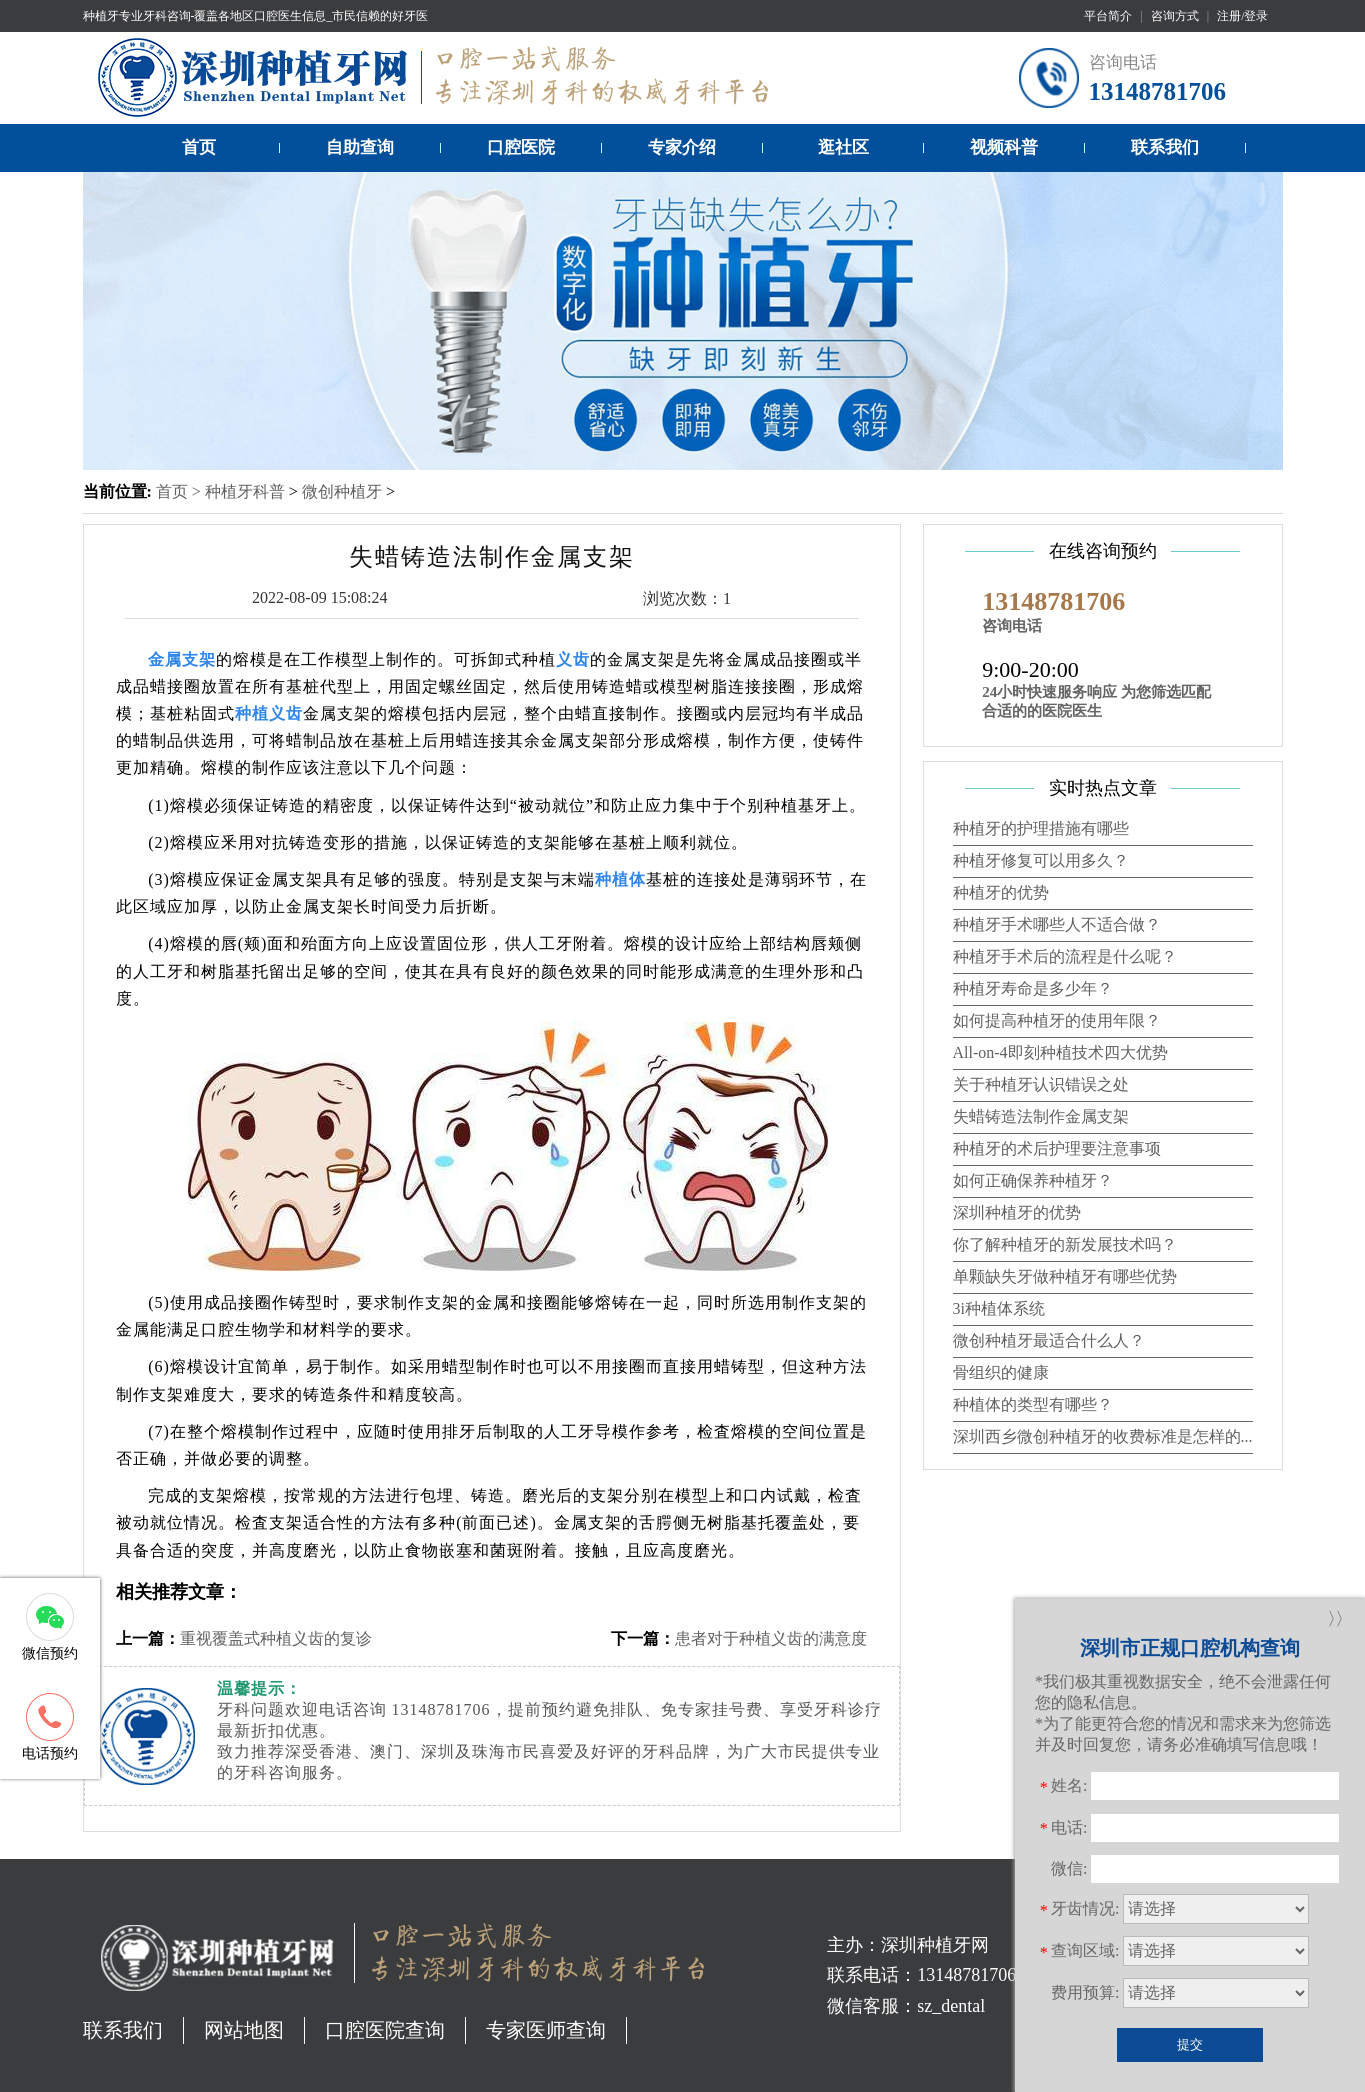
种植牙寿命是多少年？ (1033, 988)
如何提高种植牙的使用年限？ (1057, 1020)
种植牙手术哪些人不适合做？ (1057, 924)
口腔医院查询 (385, 2030)
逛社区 (843, 147)
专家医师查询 (546, 2030)
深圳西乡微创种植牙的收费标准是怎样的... (1103, 1436)
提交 (1190, 2044)
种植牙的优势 (1001, 892)
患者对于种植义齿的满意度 (771, 1638)
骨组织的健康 (1001, 1372)
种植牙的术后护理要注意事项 (1057, 1148)
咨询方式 (1175, 16)
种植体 (620, 879)
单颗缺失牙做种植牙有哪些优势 (1065, 1276)
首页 (199, 147)
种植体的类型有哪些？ (1033, 1404)
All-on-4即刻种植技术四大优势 (1060, 1052)
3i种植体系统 (999, 1308)
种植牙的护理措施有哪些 (1041, 828)
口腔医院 (521, 147)
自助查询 (360, 147)
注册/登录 (1242, 16)
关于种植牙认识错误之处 (1041, 1084)
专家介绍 (682, 147)
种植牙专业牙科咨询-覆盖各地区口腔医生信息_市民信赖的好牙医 (256, 16)
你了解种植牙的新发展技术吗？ (1065, 1244)
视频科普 (1004, 147)
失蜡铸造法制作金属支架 (1041, 1116)
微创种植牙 (342, 491)
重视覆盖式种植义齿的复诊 (276, 1638)
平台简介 (1108, 16)
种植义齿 (269, 713)
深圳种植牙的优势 (1017, 1212)
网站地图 (244, 2030)
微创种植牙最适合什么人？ (1049, 1340)
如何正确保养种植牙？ (1033, 1180)
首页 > (180, 491)
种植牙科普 (245, 491)
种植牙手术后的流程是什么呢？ (1065, 956)
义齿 (573, 659)
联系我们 (1165, 147)
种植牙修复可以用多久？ (1041, 860)
